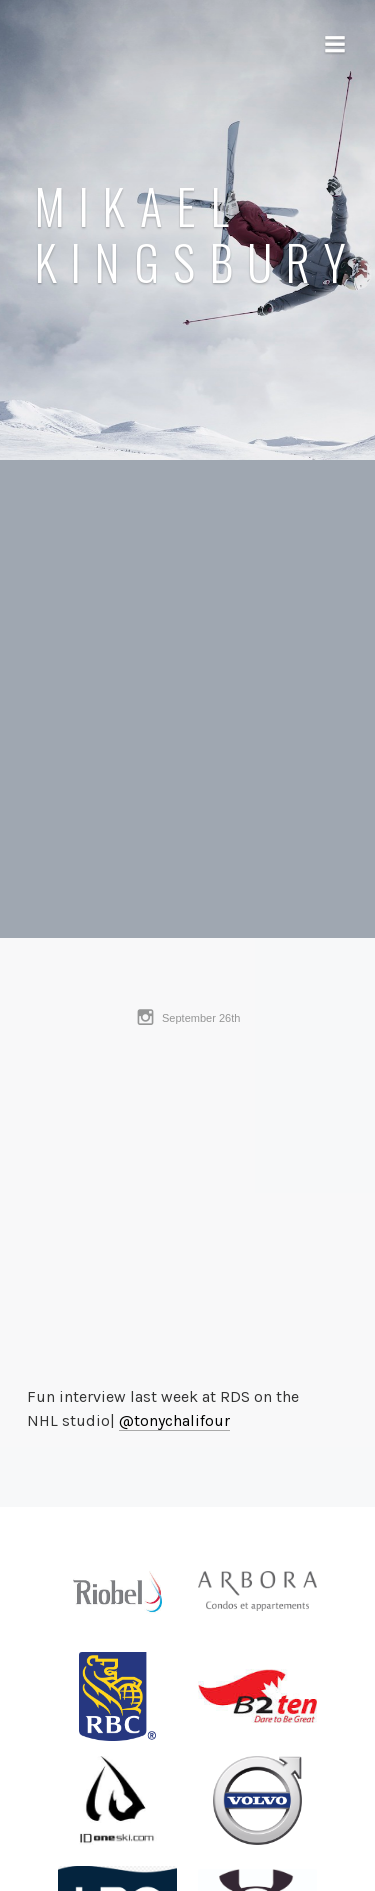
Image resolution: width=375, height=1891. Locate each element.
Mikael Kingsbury (196, 234)
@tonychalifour (174, 1420)
